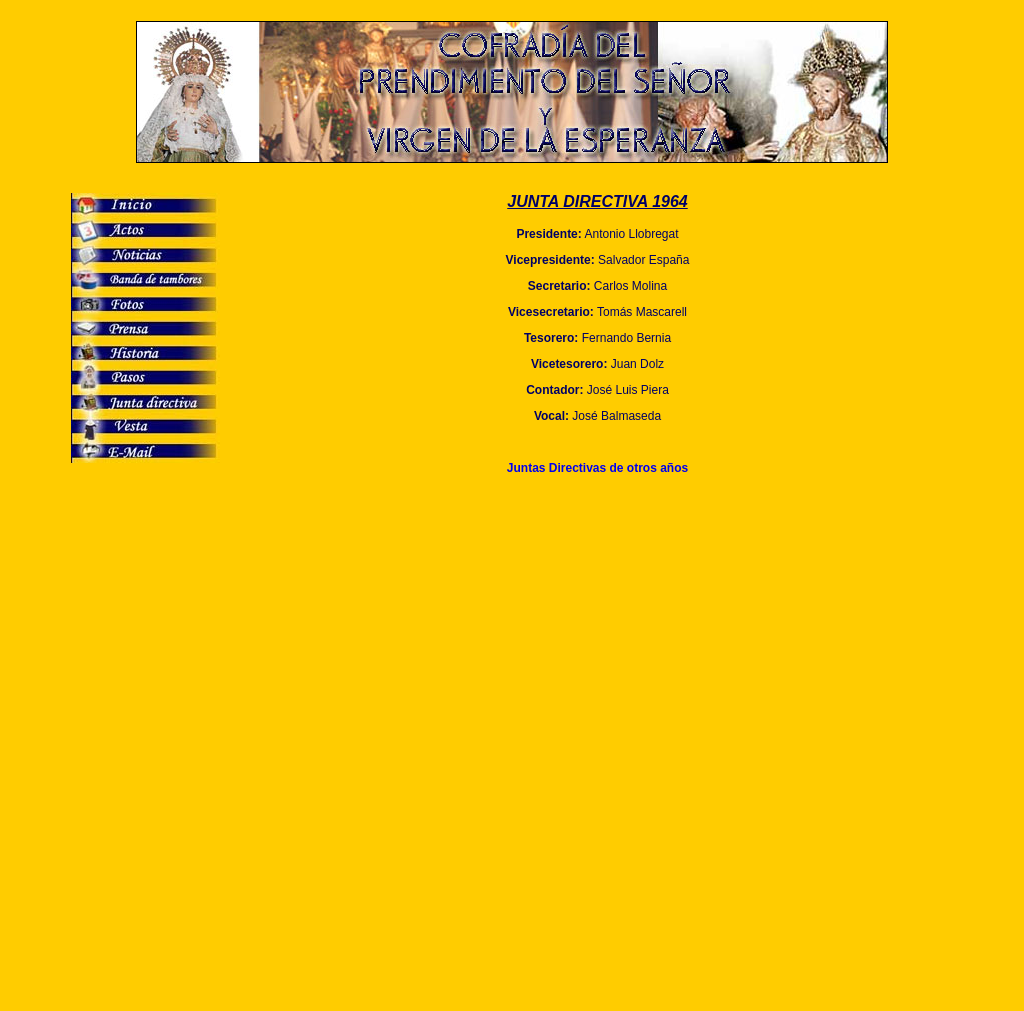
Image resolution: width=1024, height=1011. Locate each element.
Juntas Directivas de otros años (597, 468)
